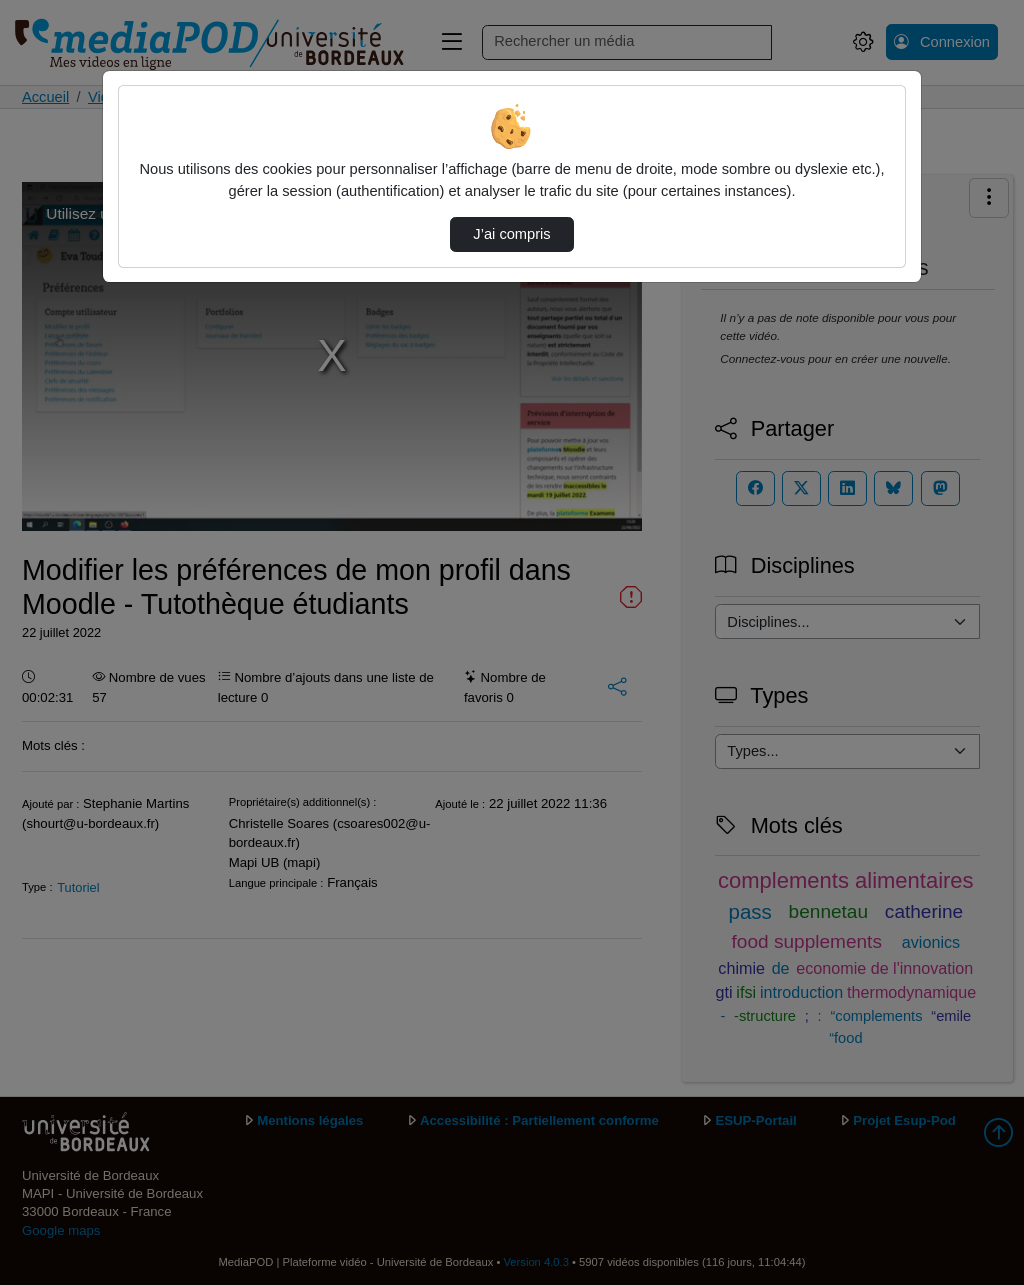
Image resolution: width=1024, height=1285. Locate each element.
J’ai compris (511, 234)
